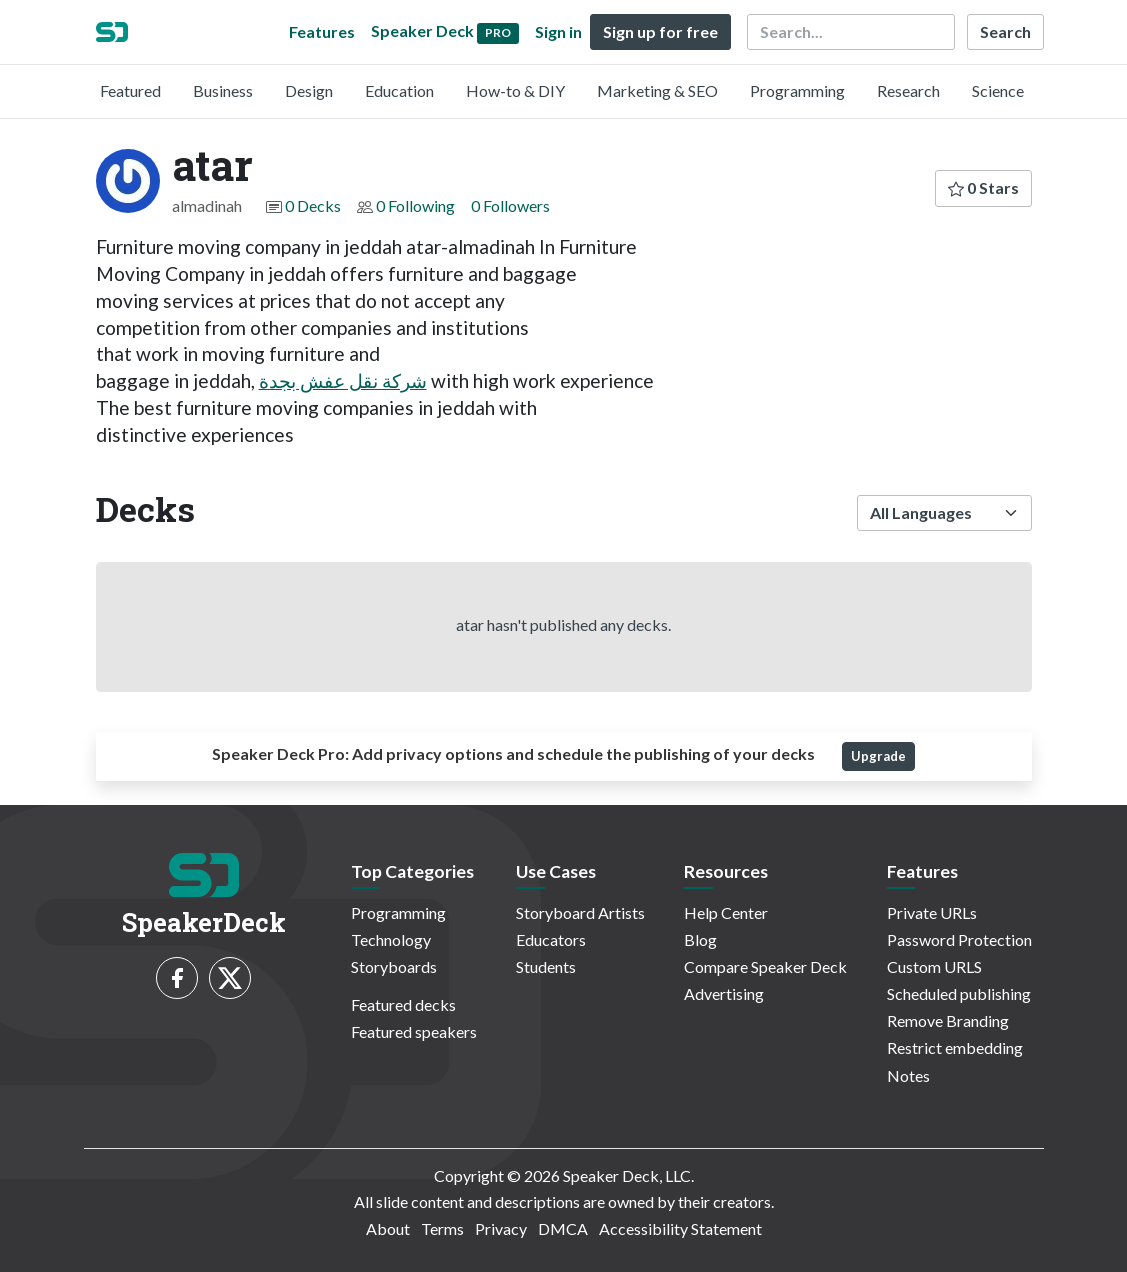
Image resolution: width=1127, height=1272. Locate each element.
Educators (551, 939)
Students (546, 966)
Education (399, 90)
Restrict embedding (955, 1047)
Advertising (724, 993)
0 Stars (983, 187)
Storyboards (394, 966)
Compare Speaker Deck (765, 966)
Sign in (558, 31)
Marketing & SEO (657, 90)
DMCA (563, 1228)
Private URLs (932, 912)
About (388, 1228)
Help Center (726, 912)
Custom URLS (934, 966)
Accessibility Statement (680, 1228)
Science (998, 90)
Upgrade (878, 756)
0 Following (415, 205)
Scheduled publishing (959, 993)
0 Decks (313, 205)
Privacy (501, 1228)
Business (223, 90)
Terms (442, 1228)
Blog (700, 939)
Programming (797, 90)
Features (322, 31)
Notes (908, 1075)
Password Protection (959, 939)
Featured (130, 90)
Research (908, 90)
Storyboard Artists (580, 912)
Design (309, 90)
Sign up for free (660, 31)
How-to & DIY (515, 90)
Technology (391, 939)
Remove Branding (948, 1020)
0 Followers (510, 205)
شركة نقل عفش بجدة (343, 380)
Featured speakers (414, 1031)
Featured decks (403, 1004)
